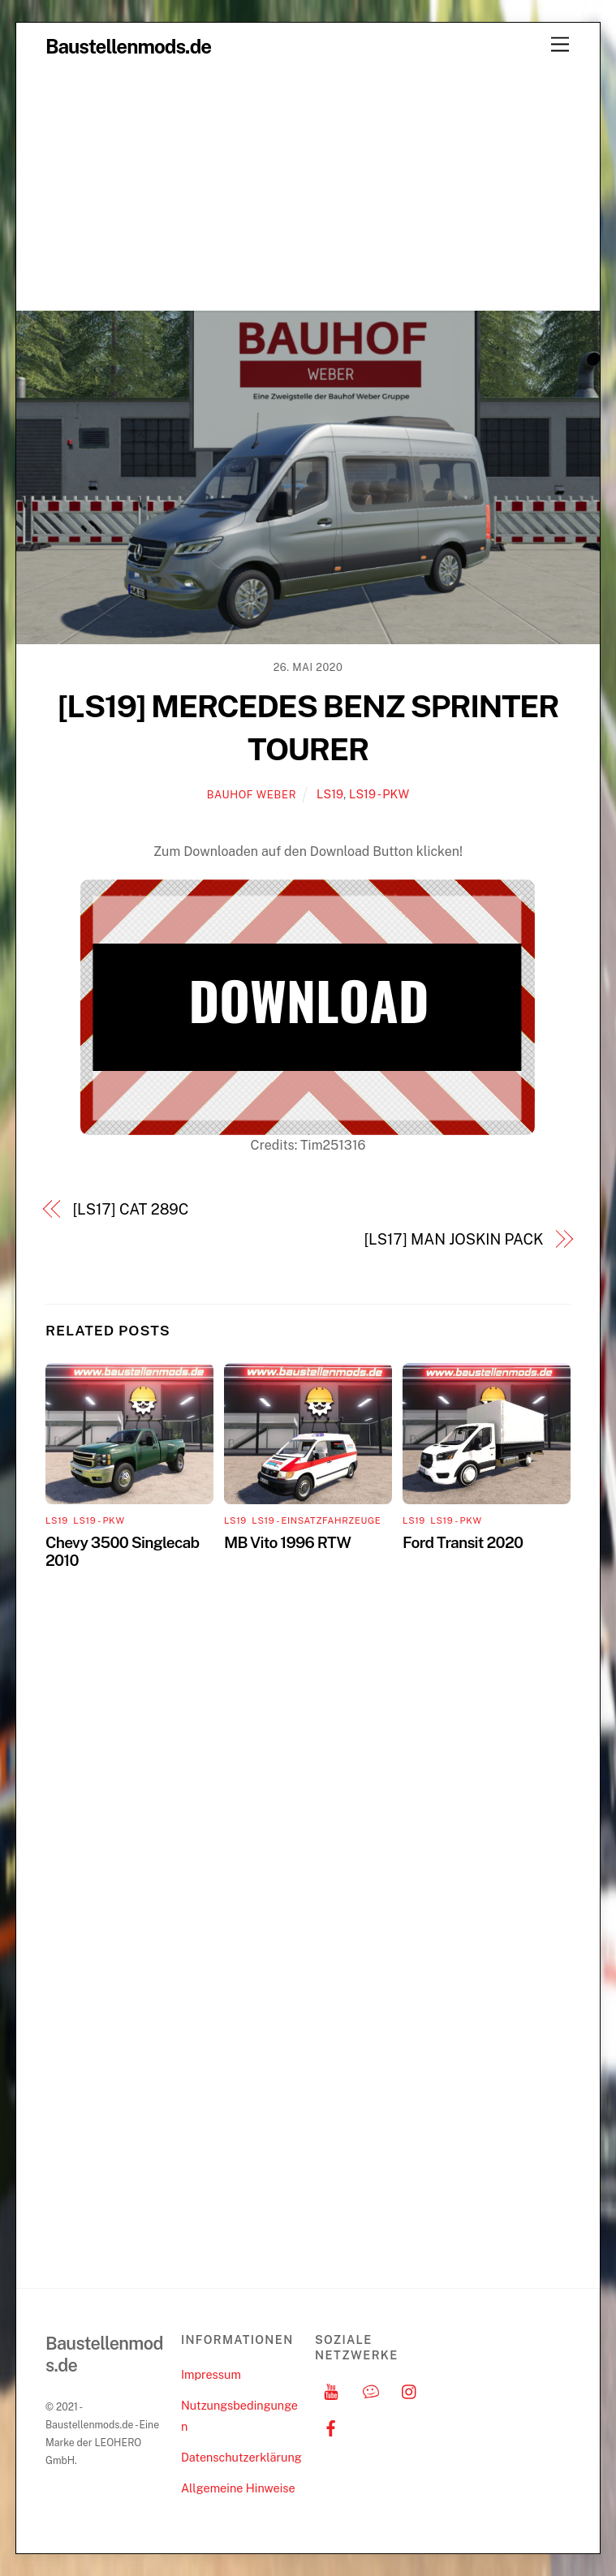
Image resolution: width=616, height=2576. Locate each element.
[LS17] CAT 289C (131, 1209)
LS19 (330, 794)
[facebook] (331, 2426)
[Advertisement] (308, 188)
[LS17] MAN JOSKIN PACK (454, 1239)
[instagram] (410, 2390)
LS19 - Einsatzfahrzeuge (316, 1520)
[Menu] (560, 45)
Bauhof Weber (251, 795)
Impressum (211, 2374)
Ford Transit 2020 (463, 1542)
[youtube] (331, 2390)
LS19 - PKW (379, 794)
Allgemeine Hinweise (238, 2488)
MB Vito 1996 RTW (287, 1542)
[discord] (371, 2390)
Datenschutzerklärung (241, 2457)
